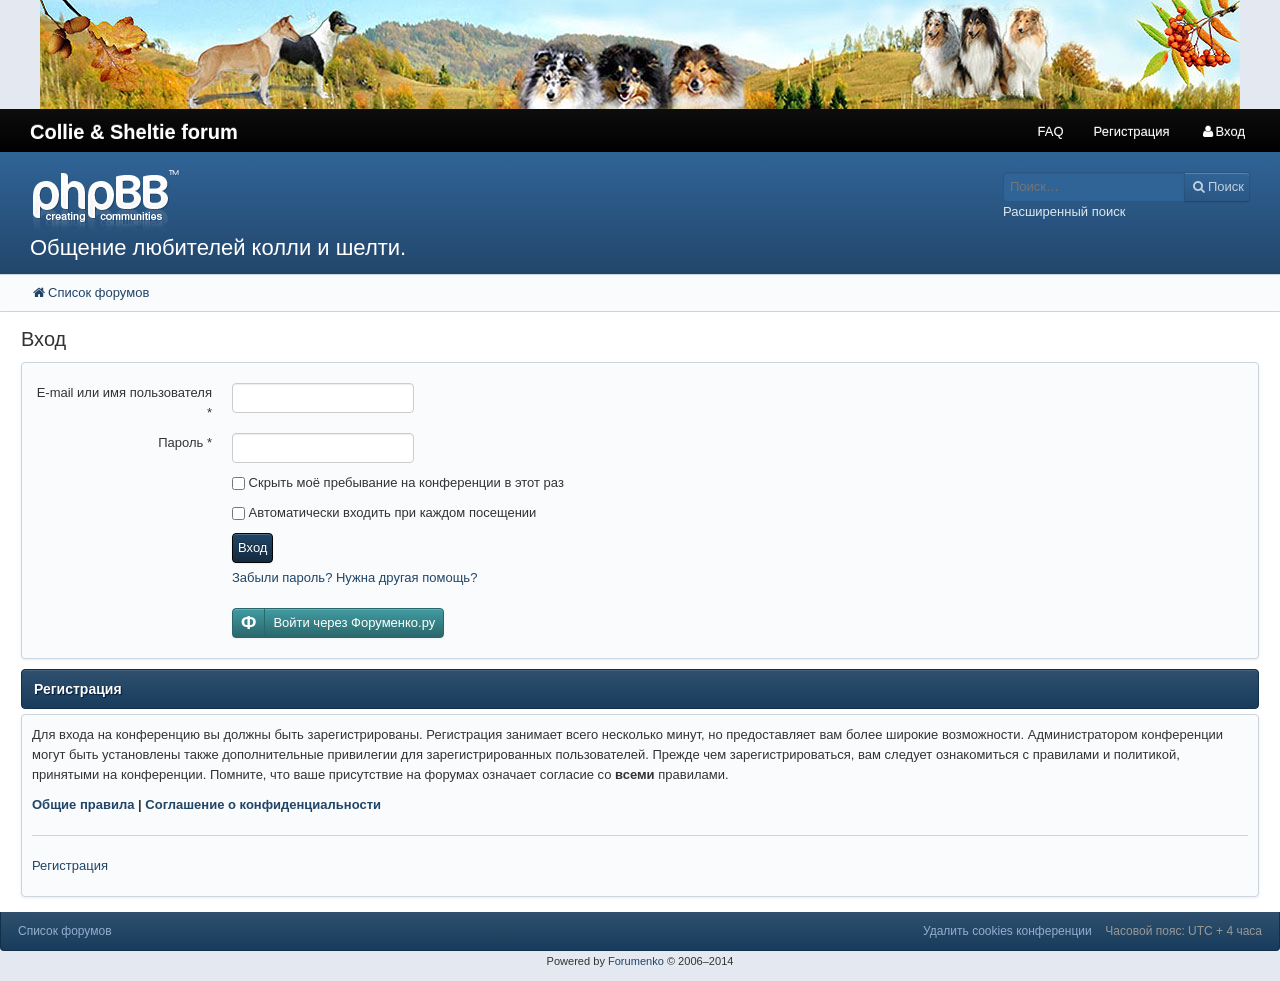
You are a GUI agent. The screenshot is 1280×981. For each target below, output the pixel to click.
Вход (252, 547)
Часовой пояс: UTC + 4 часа (1183, 931)
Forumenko (636, 961)
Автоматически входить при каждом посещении (384, 512)
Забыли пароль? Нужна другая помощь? (354, 577)
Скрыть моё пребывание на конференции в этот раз (398, 482)
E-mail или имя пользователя (124, 402)
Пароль (185, 442)
